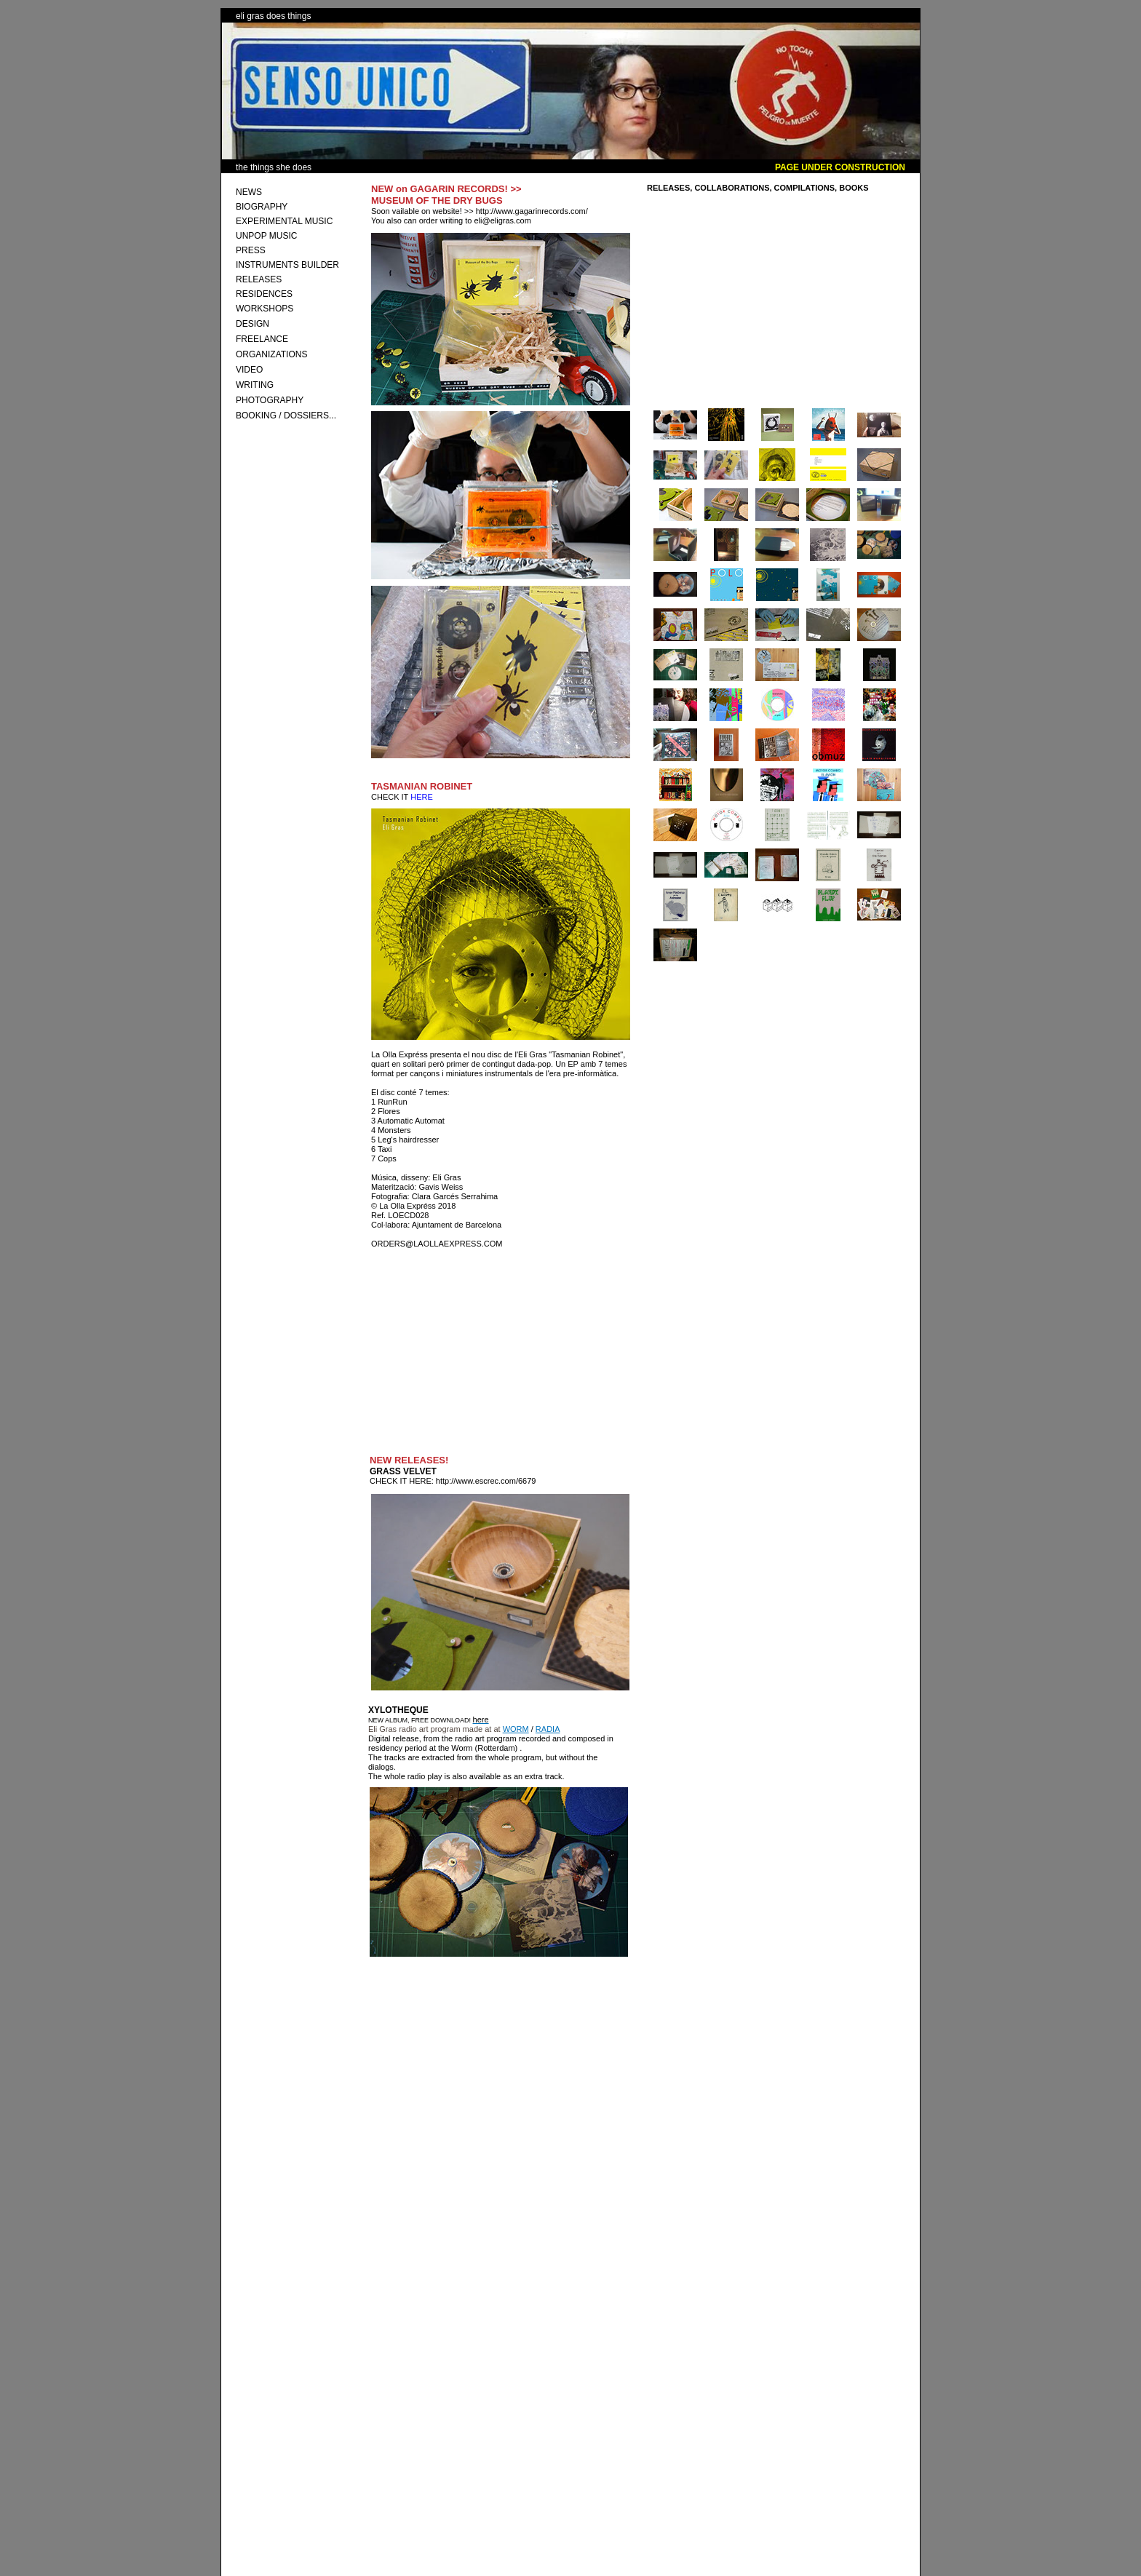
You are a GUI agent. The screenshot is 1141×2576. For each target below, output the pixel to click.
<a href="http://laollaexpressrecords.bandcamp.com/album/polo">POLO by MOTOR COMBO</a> (480, 2437)
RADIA (548, 1729)
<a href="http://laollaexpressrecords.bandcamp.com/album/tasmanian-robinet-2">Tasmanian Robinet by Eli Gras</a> (498, 1355)
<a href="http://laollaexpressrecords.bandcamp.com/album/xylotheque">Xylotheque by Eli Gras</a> (497, 2138)
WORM (516, 1729)
